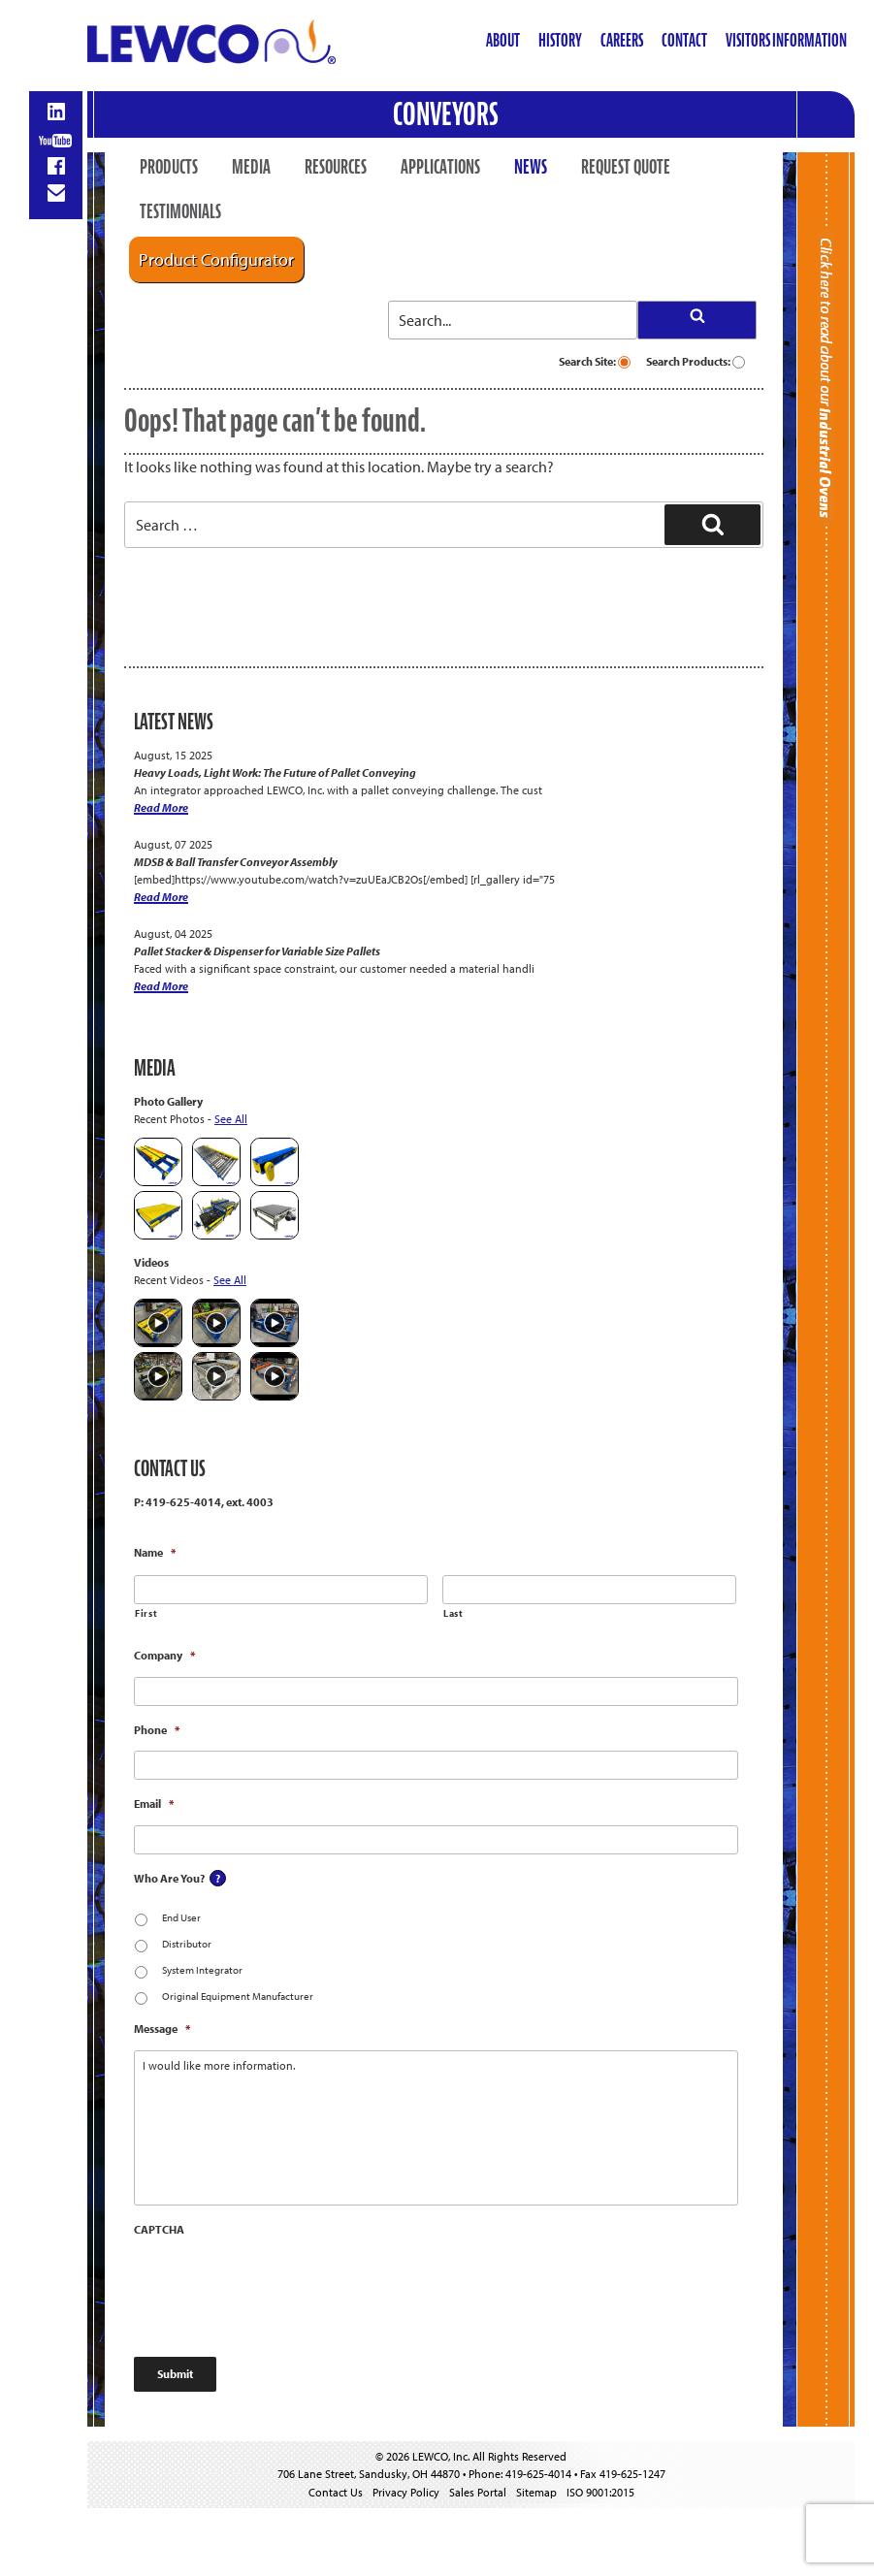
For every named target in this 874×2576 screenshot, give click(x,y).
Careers (621, 40)
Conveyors (446, 114)
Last (453, 1613)
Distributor (186, 1943)
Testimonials (180, 211)
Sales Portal (477, 2492)
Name (155, 1552)
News (530, 166)
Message (162, 2028)
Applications (440, 166)
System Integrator (202, 1970)
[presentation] (281, 2288)
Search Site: (595, 361)
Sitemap (536, 2492)
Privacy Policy (405, 2492)
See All (230, 1118)
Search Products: (695, 361)
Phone (156, 1730)
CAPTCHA (159, 2229)
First (146, 1613)
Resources (336, 166)
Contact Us (335, 2492)
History (560, 40)
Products (169, 166)
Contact (684, 40)
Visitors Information (786, 40)
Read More (161, 807)
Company (164, 1655)
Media (251, 166)
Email (154, 1803)
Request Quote (625, 166)
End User (181, 1917)
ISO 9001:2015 (600, 2492)
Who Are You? (169, 1878)
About (503, 40)
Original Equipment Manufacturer (237, 1996)
